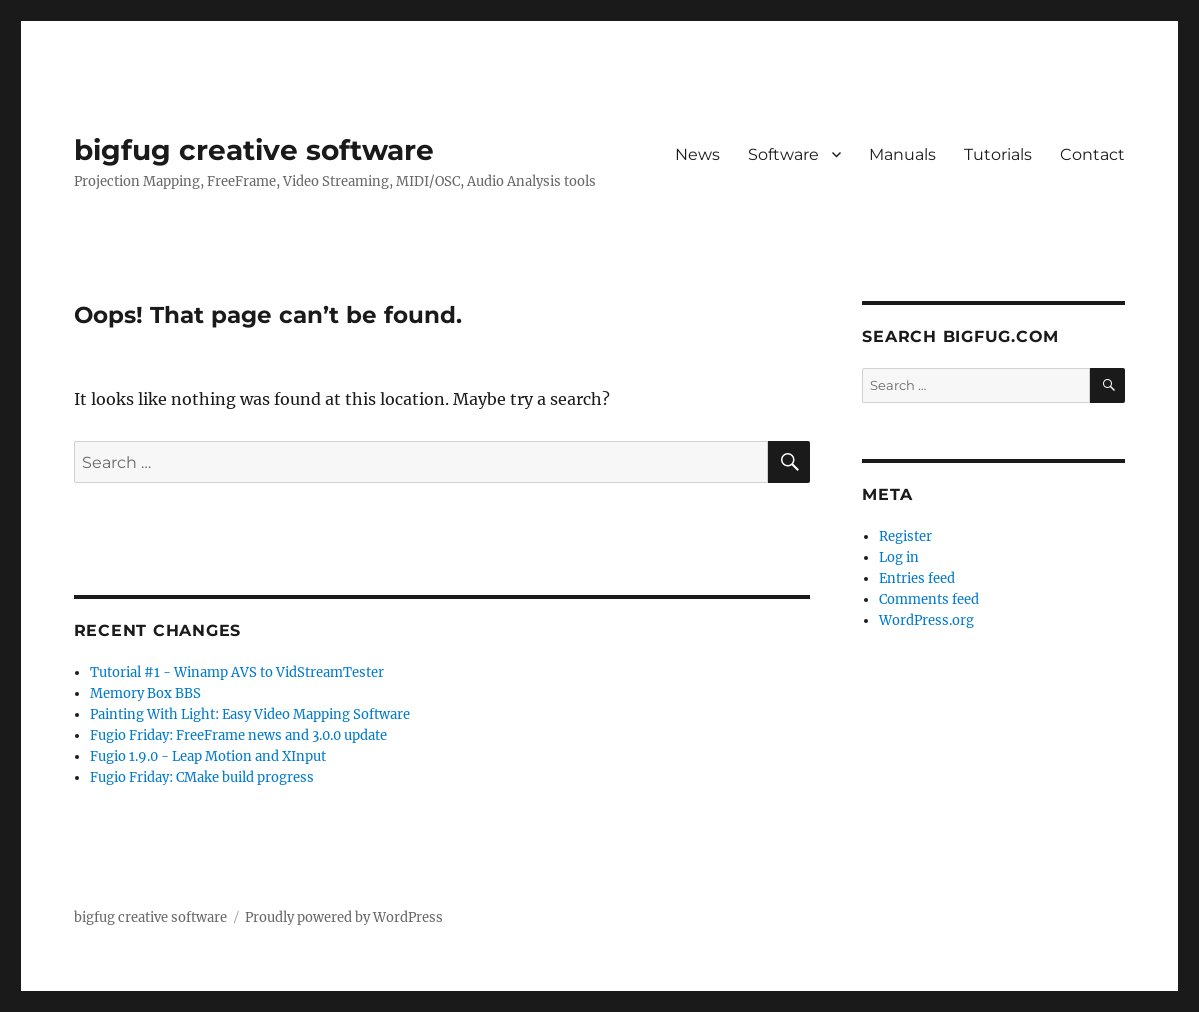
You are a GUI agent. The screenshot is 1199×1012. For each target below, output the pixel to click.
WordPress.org (926, 620)
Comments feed (929, 599)
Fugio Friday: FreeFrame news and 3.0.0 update (238, 735)
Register (905, 536)
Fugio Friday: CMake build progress (202, 777)
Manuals (902, 154)
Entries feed (917, 578)
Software (783, 154)
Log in (899, 557)
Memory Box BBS (145, 693)
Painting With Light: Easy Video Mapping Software (250, 714)
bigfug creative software (254, 150)
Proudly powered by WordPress (344, 917)
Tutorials (998, 154)
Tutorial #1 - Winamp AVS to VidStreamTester (237, 672)
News (697, 154)
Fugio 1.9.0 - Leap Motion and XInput (208, 756)
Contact (1092, 154)
